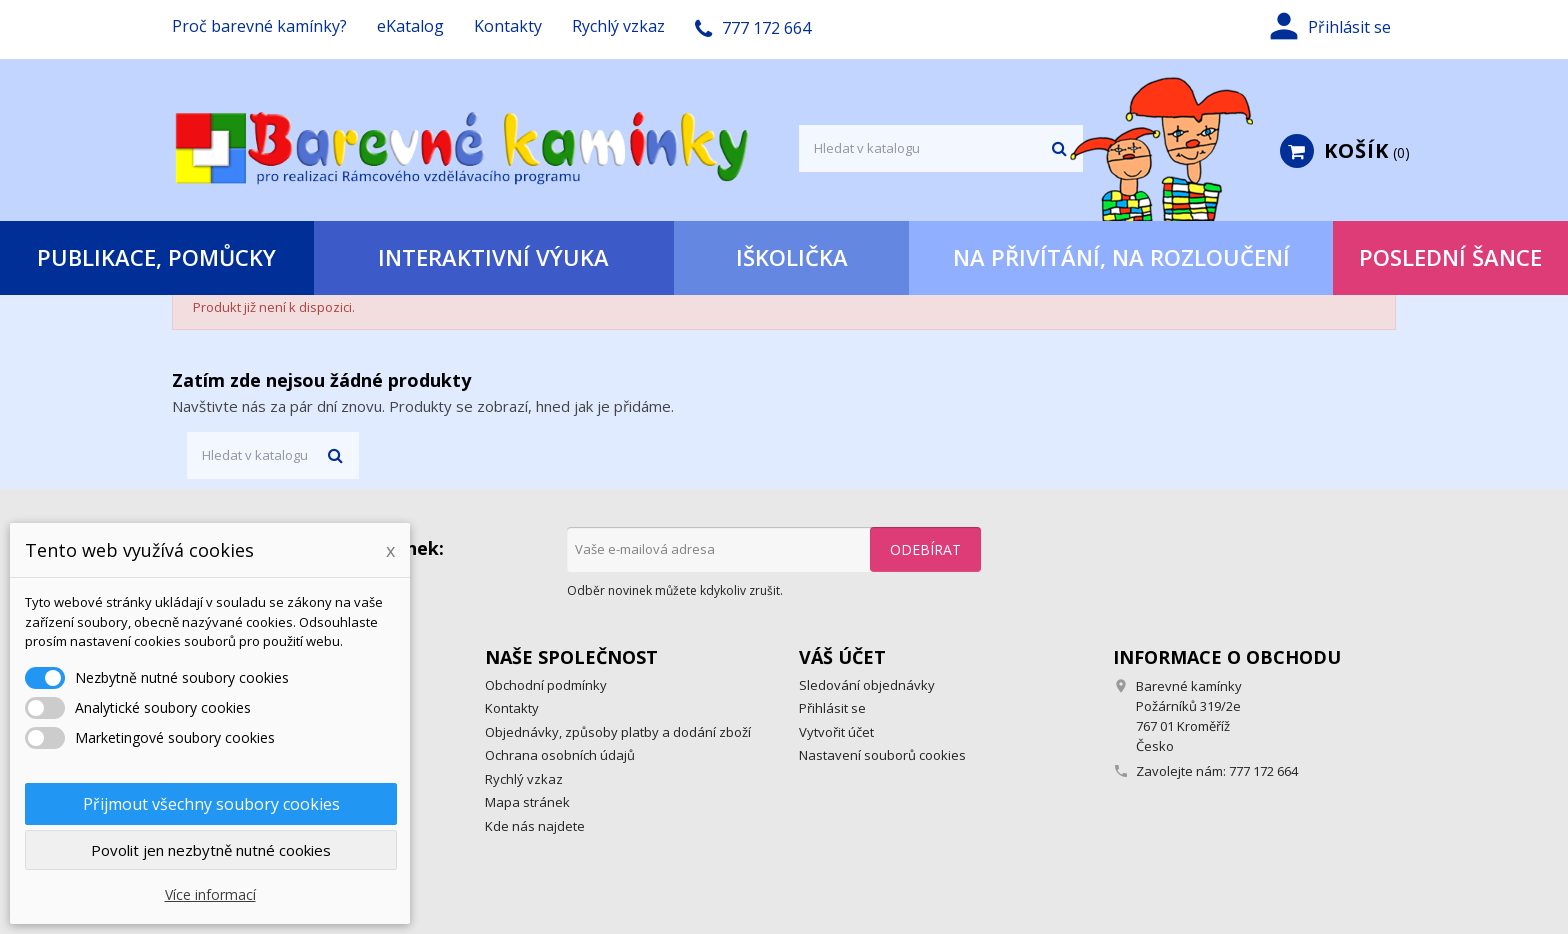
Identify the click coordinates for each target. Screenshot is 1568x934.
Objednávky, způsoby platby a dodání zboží (618, 732)
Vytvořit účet (836, 732)
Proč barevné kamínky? (259, 26)
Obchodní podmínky (546, 685)
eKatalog (410, 26)
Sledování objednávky (867, 685)
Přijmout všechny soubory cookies (211, 804)
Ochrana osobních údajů (560, 755)
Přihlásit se (832, 708)
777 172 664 (1263, 771)
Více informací (210, 894)
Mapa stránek (527, 802)
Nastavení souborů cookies (882, 755)
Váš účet (842, 657)
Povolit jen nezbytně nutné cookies (211, 850)
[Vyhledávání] (941, 149)
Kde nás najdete (535, 826)
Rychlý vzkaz (618, 26)
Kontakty (508, 26)
